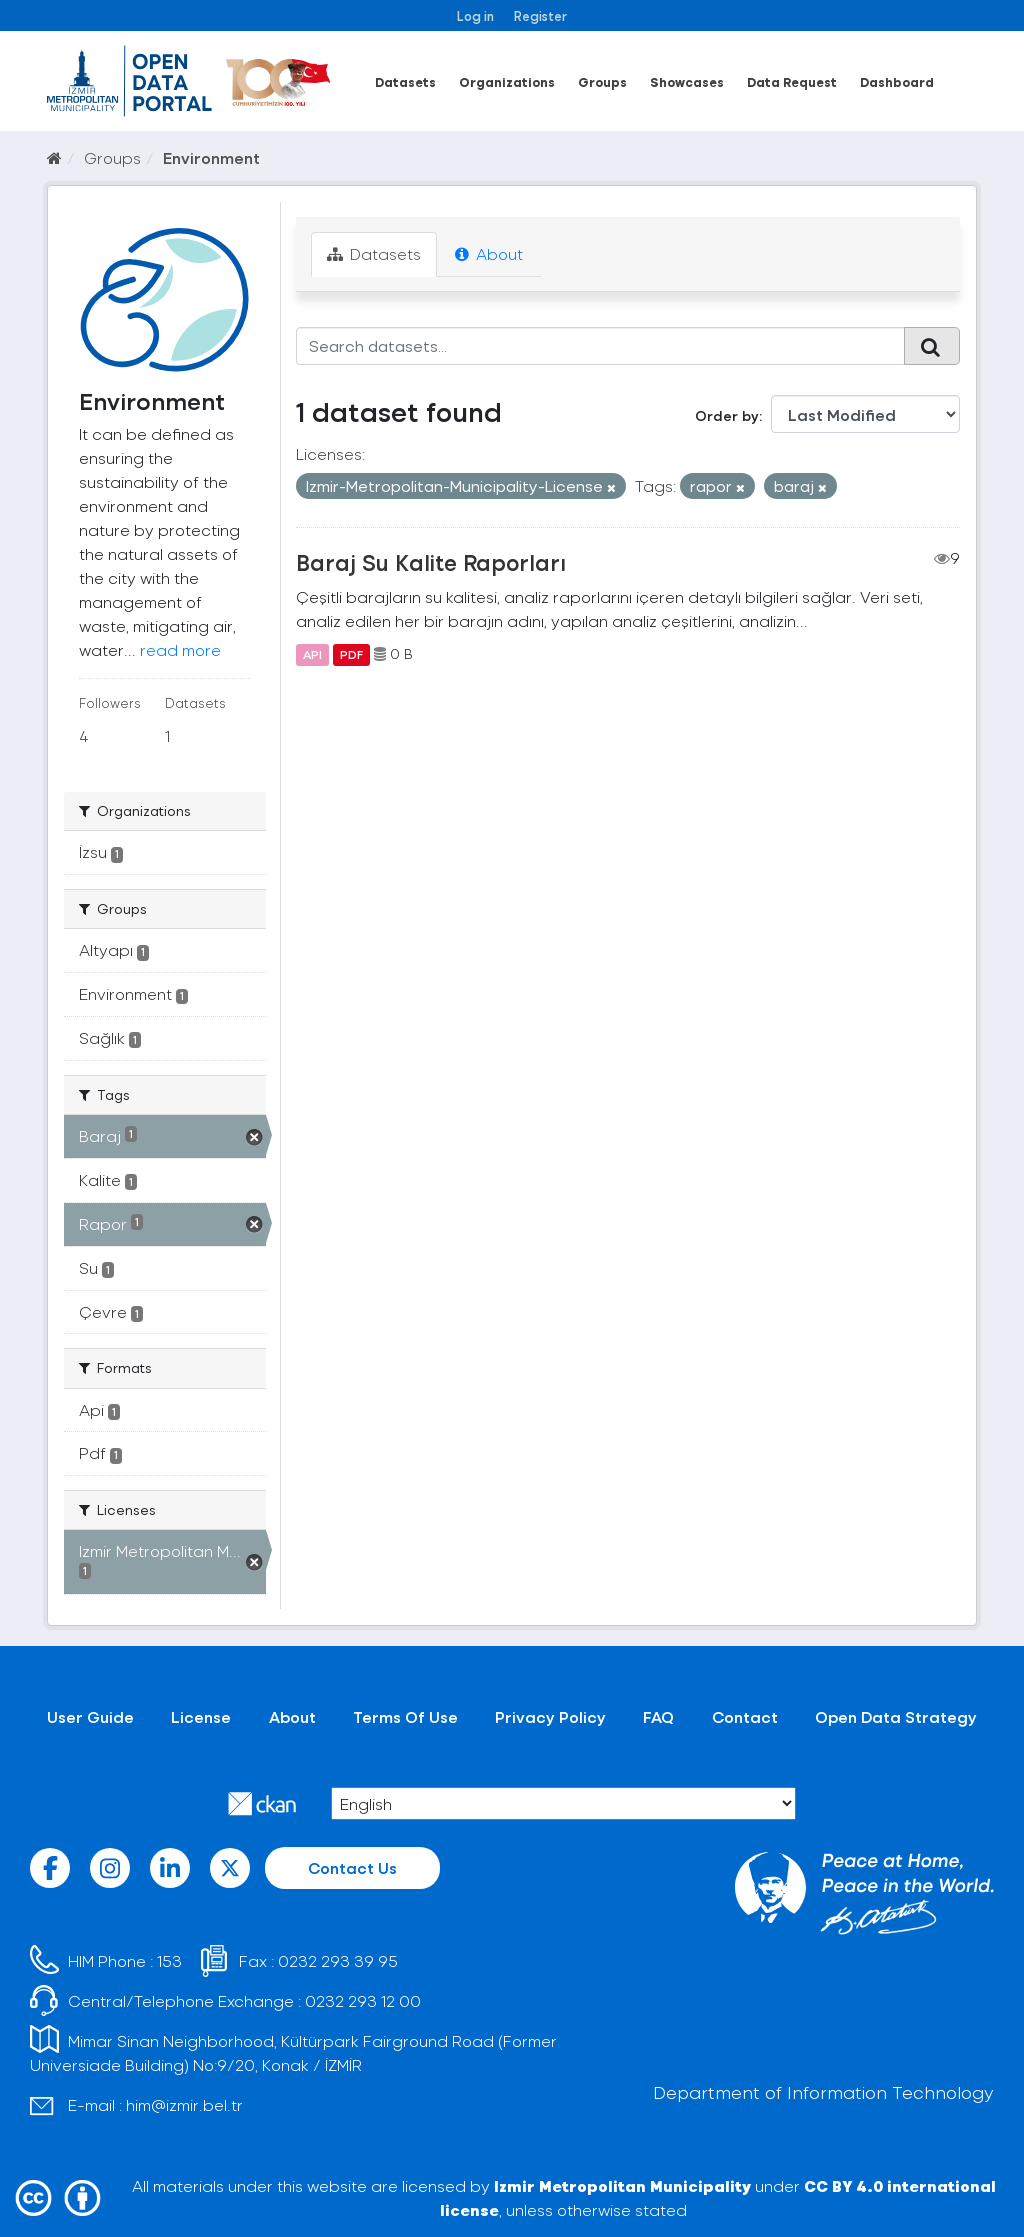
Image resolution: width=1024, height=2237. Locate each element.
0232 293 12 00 (363, 2000)
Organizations (507, 81)
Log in (475, 15)
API (312, 654)
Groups (602, 81)
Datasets (405, 81)
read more (180, 649)
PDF (351, 654)
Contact (745, 1716)
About (489, 253)
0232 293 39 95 (338, 1960)
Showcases (687, 81)
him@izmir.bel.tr (184, 2104)
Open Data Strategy (896, 1716)
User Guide (90, 1716)
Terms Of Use (405, 1716)
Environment (211, 157)
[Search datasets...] (601, 346)
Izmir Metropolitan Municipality (622, 2185)
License (201, 1716)
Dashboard (897, 81)
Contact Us (352, 1867)
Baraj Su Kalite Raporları (431, 562)
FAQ (658, 1716)
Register (540, 15)
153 (169, 1960)
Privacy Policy (550, 1716)
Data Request (792, 81)
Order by (727, 415)
